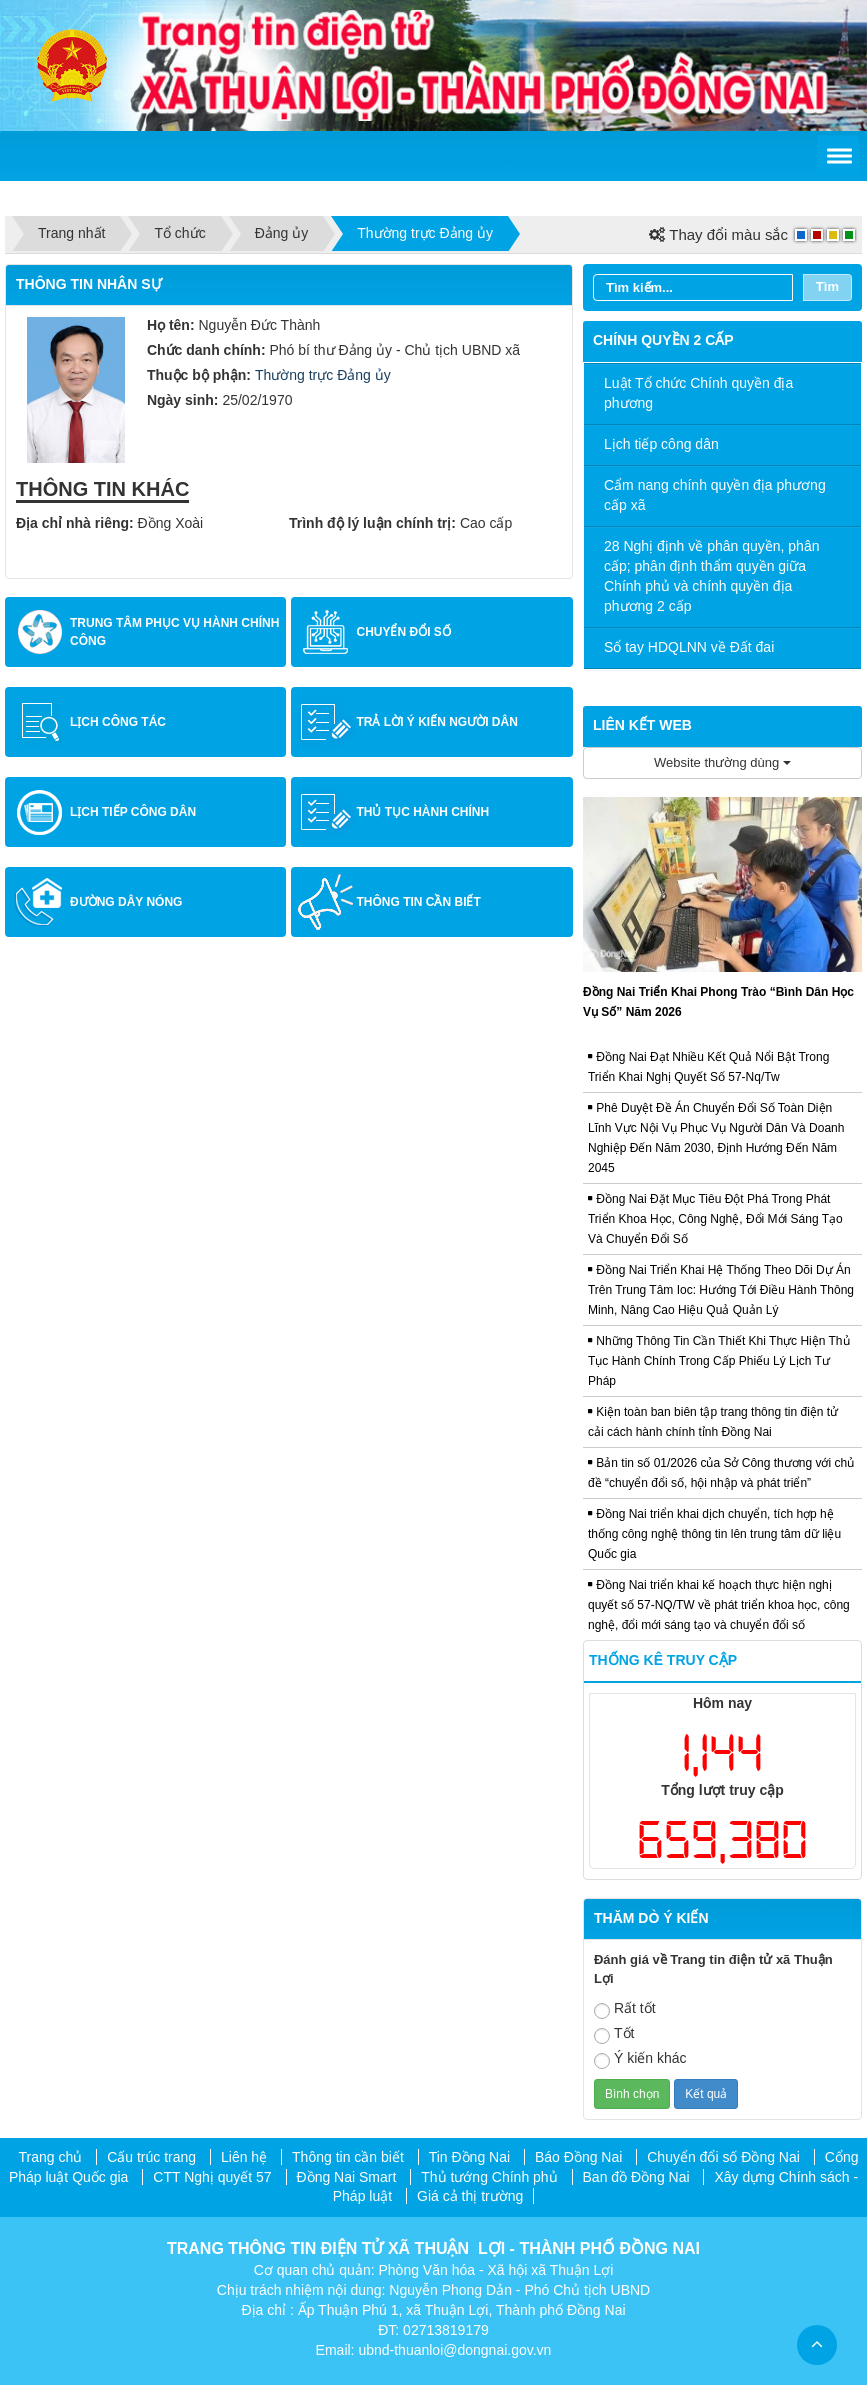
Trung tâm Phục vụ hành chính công (174, 632)
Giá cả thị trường (470, 2196)
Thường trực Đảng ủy (323, 375)
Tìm (827, 286)
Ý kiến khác (640, 2059)
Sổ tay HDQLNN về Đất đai (689, 647)
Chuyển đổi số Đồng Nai (723, 2157)
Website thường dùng (722, 762)
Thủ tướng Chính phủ (489, 2177)
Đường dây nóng (126, 902)
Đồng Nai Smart (347, 2177)
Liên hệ (244, 2157)
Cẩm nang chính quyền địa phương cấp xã (715, 495)
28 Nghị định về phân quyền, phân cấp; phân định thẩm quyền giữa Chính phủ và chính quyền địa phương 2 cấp (712, 576)
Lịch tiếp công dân (133, 812)
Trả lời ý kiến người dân (436, 722)
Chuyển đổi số (403, 632)
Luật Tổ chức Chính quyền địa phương (698, 393)
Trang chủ (51, 2157)
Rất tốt (625, 2009)
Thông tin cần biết (418, 902)
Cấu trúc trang (151, 2157)
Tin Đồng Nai (469, 2157)
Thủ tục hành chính (422, 812)
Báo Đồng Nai (578, 2157)
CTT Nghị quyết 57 (212, 2177)
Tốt (614, 2034)
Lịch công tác (118, 722)
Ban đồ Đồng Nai (636, 2177)
